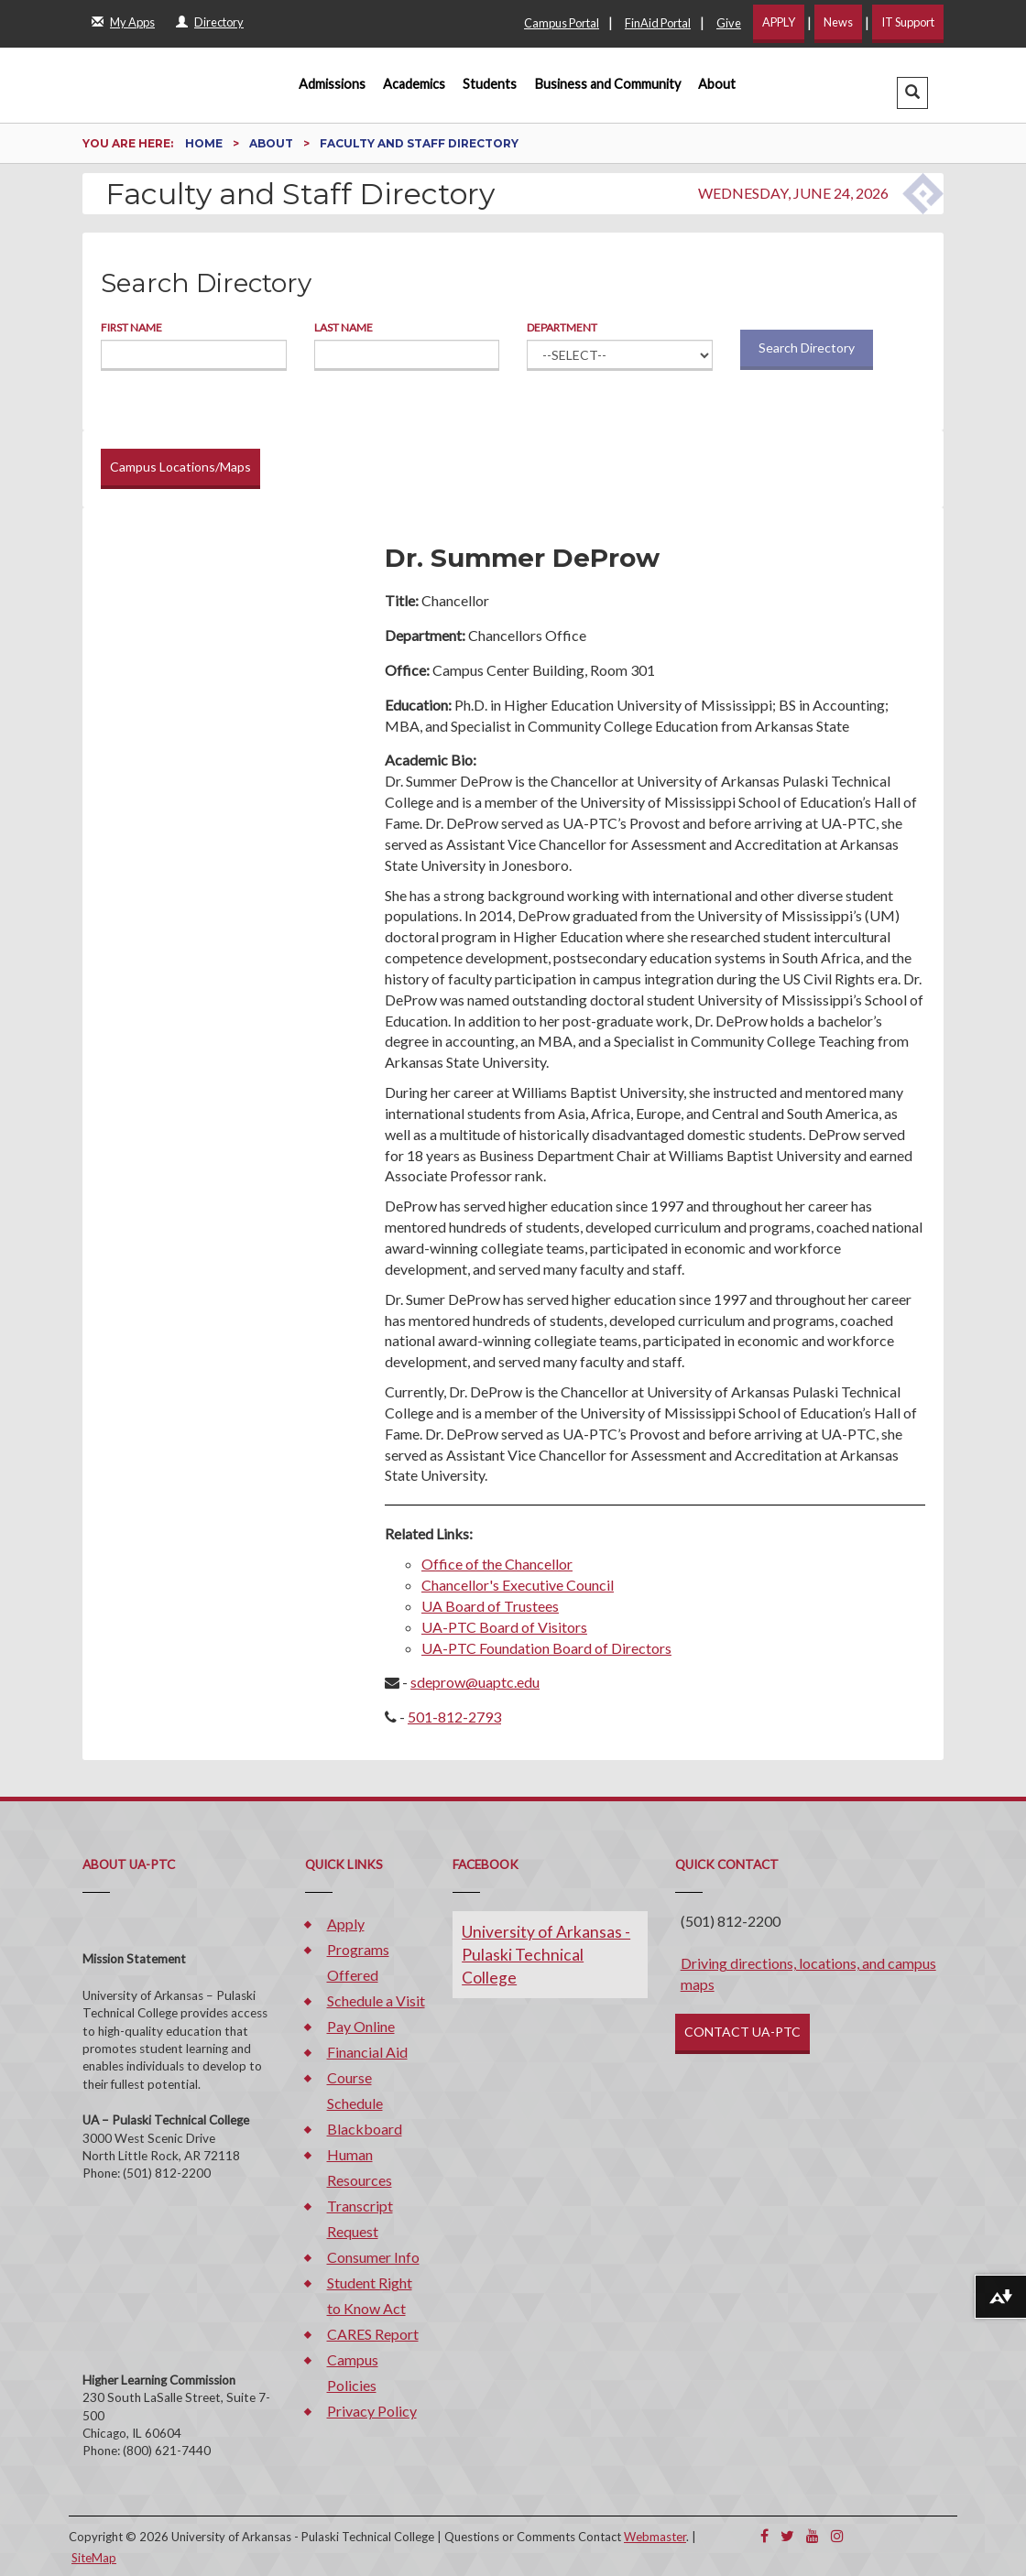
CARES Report (373, 2333)
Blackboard (364, 2128)
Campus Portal (561, 23)
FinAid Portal (658, 23)
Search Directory (807, 347)
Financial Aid (367, 2051)
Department (562, 327)
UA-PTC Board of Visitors (504, 1627)
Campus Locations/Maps (180, 466)
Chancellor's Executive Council (517, 1584)
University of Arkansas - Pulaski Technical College (546, 1954)
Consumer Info (373, 2257)
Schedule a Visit (376, 2000)
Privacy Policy (372, 2410)
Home (205, 143)
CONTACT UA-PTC (742, 2031)
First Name (131, 327)
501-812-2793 (454, 1716)
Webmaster (655, 2536)
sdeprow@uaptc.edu (475, 1681)
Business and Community (608, 84)
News (838, 22)
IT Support (907, 22)
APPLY (778, 22)
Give (728, 23)
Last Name (343, 327)
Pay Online (361, 2026)
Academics (414, 84)
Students (490, 84)
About (717, 84)
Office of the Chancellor (497, 1563)
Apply (346, 1923)
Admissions (332, 84)
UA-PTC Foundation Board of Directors (546, 1648)
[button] (912, 93)
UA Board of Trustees (490, 1605)
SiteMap (93, 2557)
